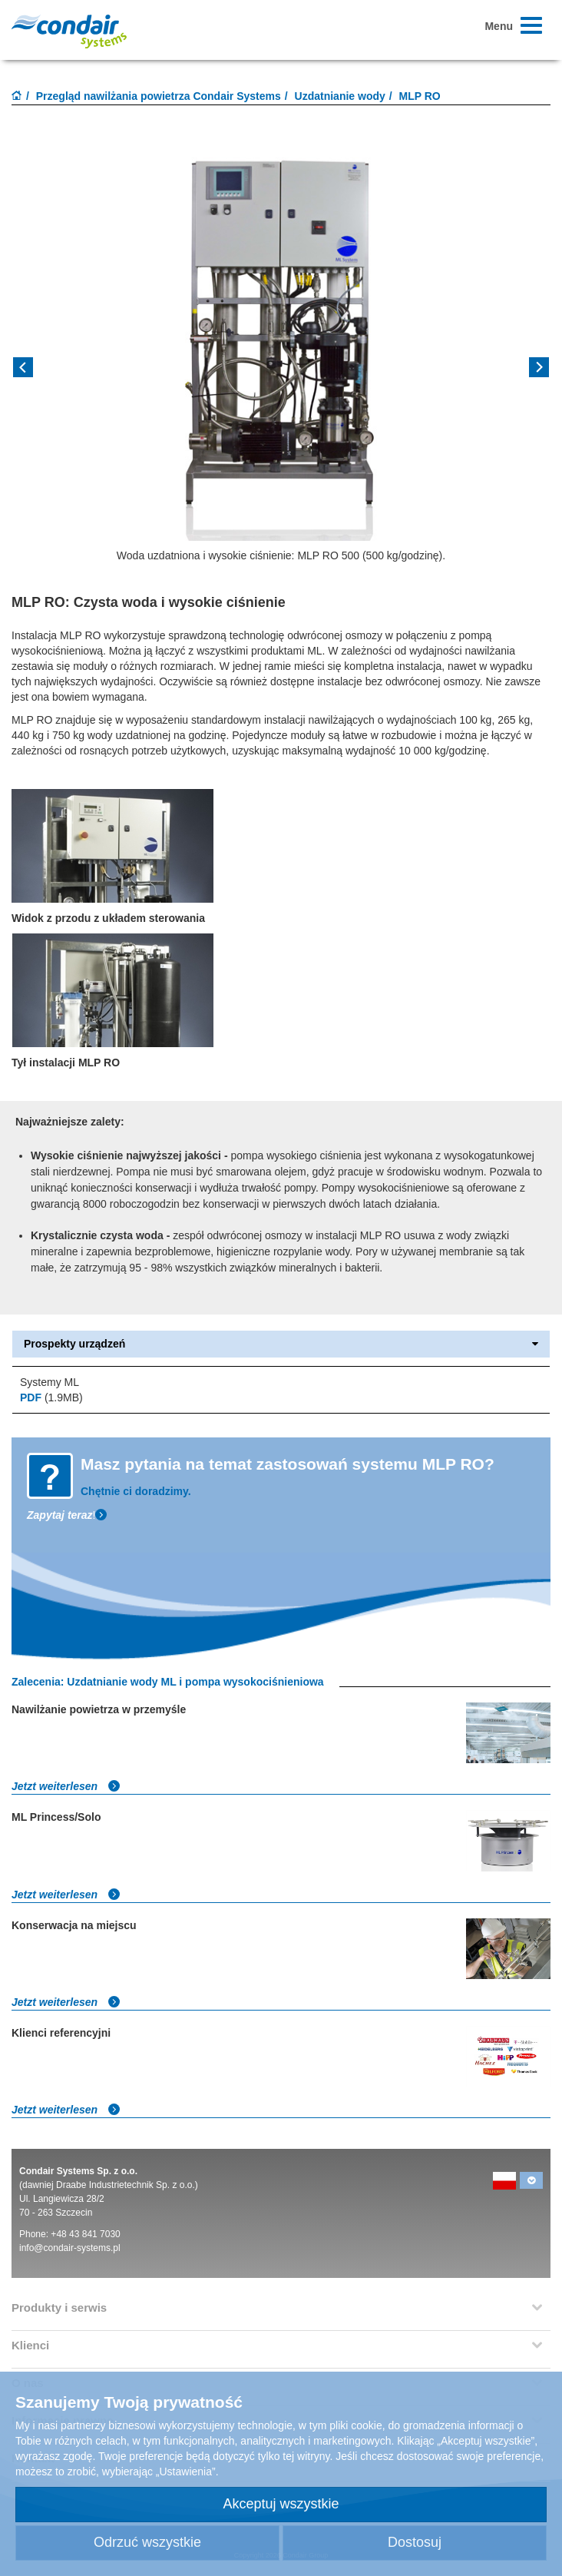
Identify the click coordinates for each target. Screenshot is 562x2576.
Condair (69, 31)
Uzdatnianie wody (340, 96)
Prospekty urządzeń (281, 1344)
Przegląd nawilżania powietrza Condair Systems (158, 96)
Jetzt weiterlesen (66, 1786)
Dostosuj (414, 2542)
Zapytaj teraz (60, 1515)
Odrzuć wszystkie (147, 2542)
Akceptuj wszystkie (281, 2503)
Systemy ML (49, 1382)
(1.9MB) (51, 1397)
